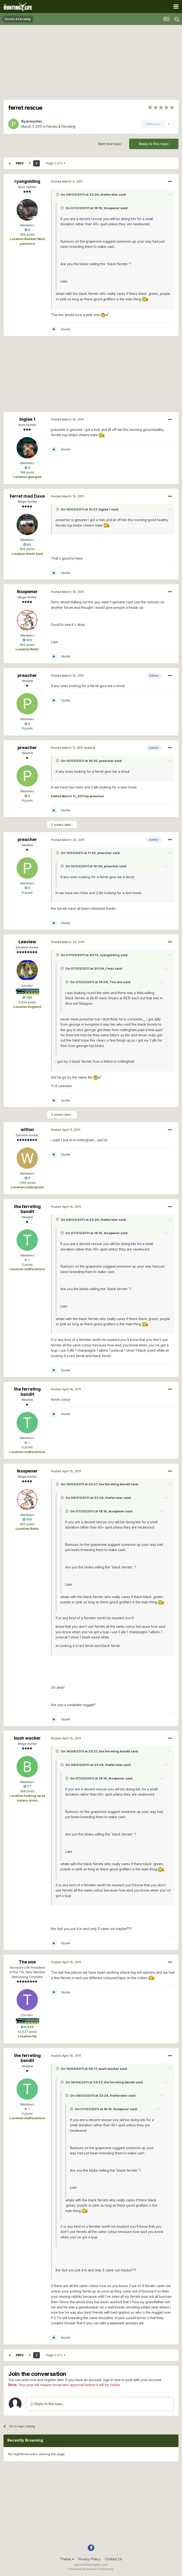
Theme (67, 2559)
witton (27, 1129)
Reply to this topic (154, 144)
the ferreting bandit (27, 1209)
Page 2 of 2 (55, 163)
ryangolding (27, 181)
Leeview (27, 941)
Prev (20, 163)
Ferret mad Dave (27, 496)
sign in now (112, 2380)
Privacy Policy (89, 2559)
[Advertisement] (91, 61)
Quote (65, 329)
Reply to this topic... (47, 2404)
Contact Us (113, 2559)
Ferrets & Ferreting (60, 126)
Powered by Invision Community (91, 2569)
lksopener (27, 591)
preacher (34, 121)
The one (27, 1961)
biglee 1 (27, 419)
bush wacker (27, 1738)
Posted (66, 181)
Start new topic (109, 144)
